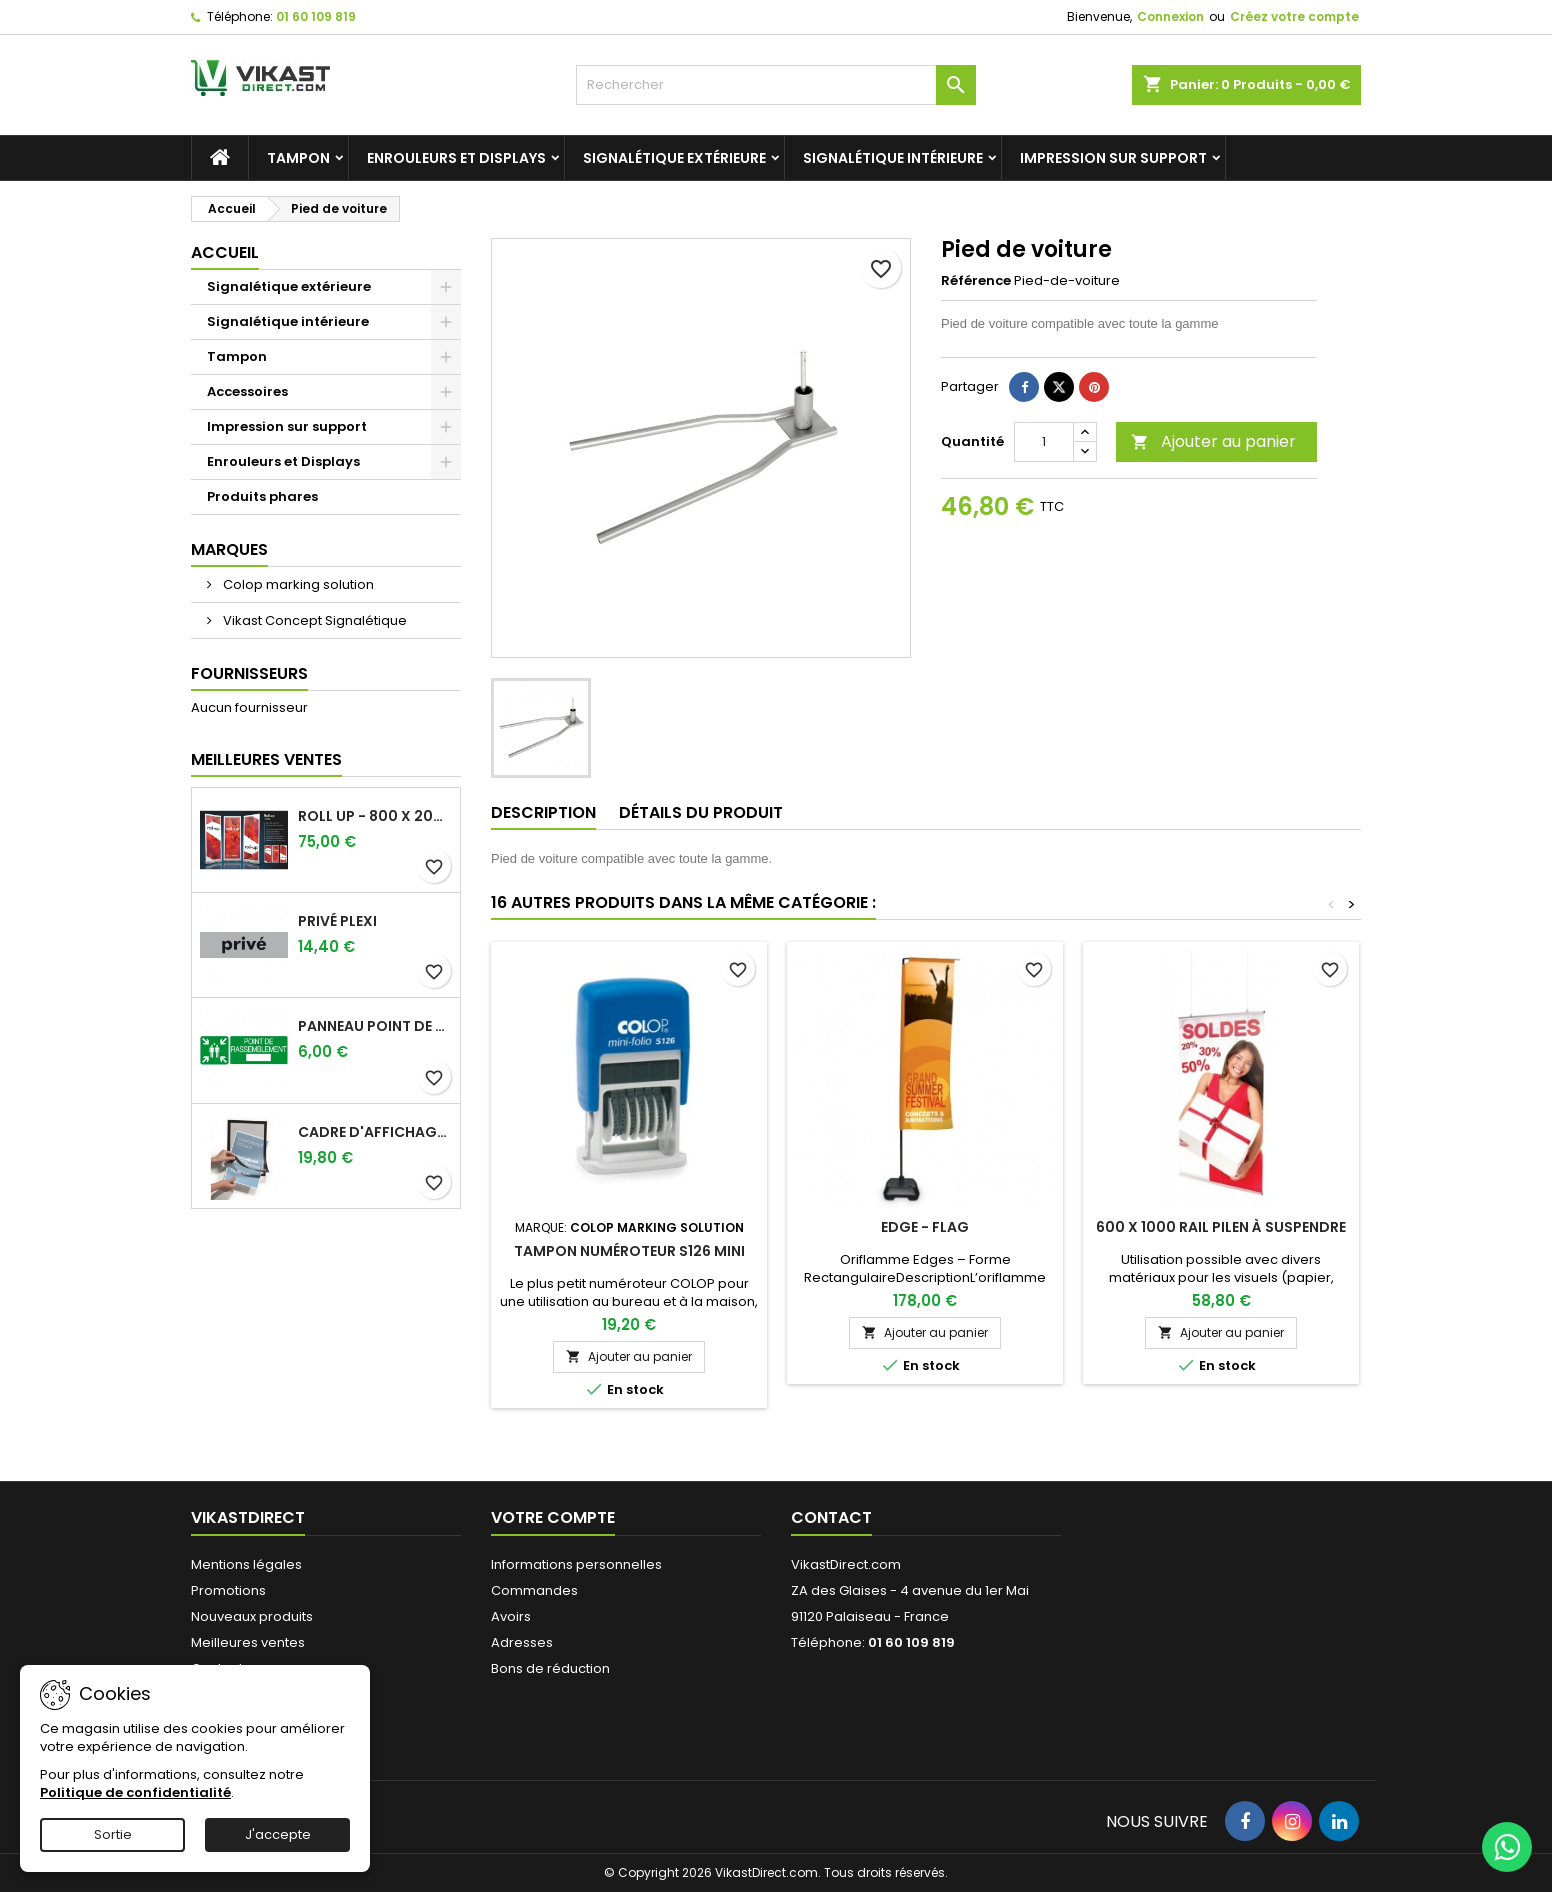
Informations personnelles (576, 1564)
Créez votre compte (1294, 16)
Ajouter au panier (1213, 441)
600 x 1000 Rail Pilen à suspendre (1221, 1227)
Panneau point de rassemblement (375, 1026)
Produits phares (262, 496)
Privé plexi (337, 921)
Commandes (534, 1590)
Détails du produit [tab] (701, 812)
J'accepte (278, 1834)
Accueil (225, 252)
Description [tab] (543, 812)
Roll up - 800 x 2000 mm (375, 816)
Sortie (113, 1834)
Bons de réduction (550, 1668)
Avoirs (511, 1616)
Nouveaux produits (252, 1616)
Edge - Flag (925, 1227)
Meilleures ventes (248, 1642)
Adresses (522, 1642)
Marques (229, 549)
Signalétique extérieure (674, 158)
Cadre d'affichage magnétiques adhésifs (375, 1132)
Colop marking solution (297, 584)
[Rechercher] (776, 85)
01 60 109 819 (316, 16)
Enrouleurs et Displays (456, 158)
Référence (976, 281)
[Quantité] (1044, 442)
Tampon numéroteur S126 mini (629, 1251)
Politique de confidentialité (135, 1792)
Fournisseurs (249, 673)
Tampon (298, 158)
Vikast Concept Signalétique (313, 620)
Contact (831, 1517)
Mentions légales (246, 1564)
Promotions (228, 1590)
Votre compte (553, 1517)
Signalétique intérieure (893, 158)
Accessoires (247, 391)
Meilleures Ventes (266, 759)
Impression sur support (1113, 158)
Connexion (1170, 16)
